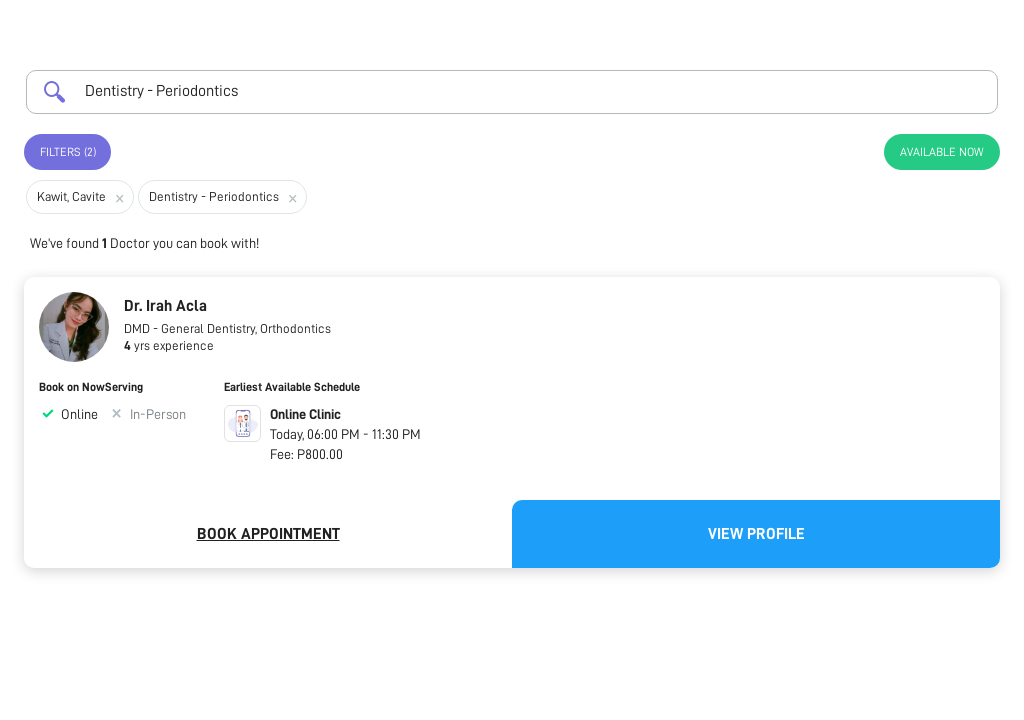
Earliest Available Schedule (292, 387)
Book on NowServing (91, 387)
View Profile (756, 534)
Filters (68, 152)
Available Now (942, 152)
